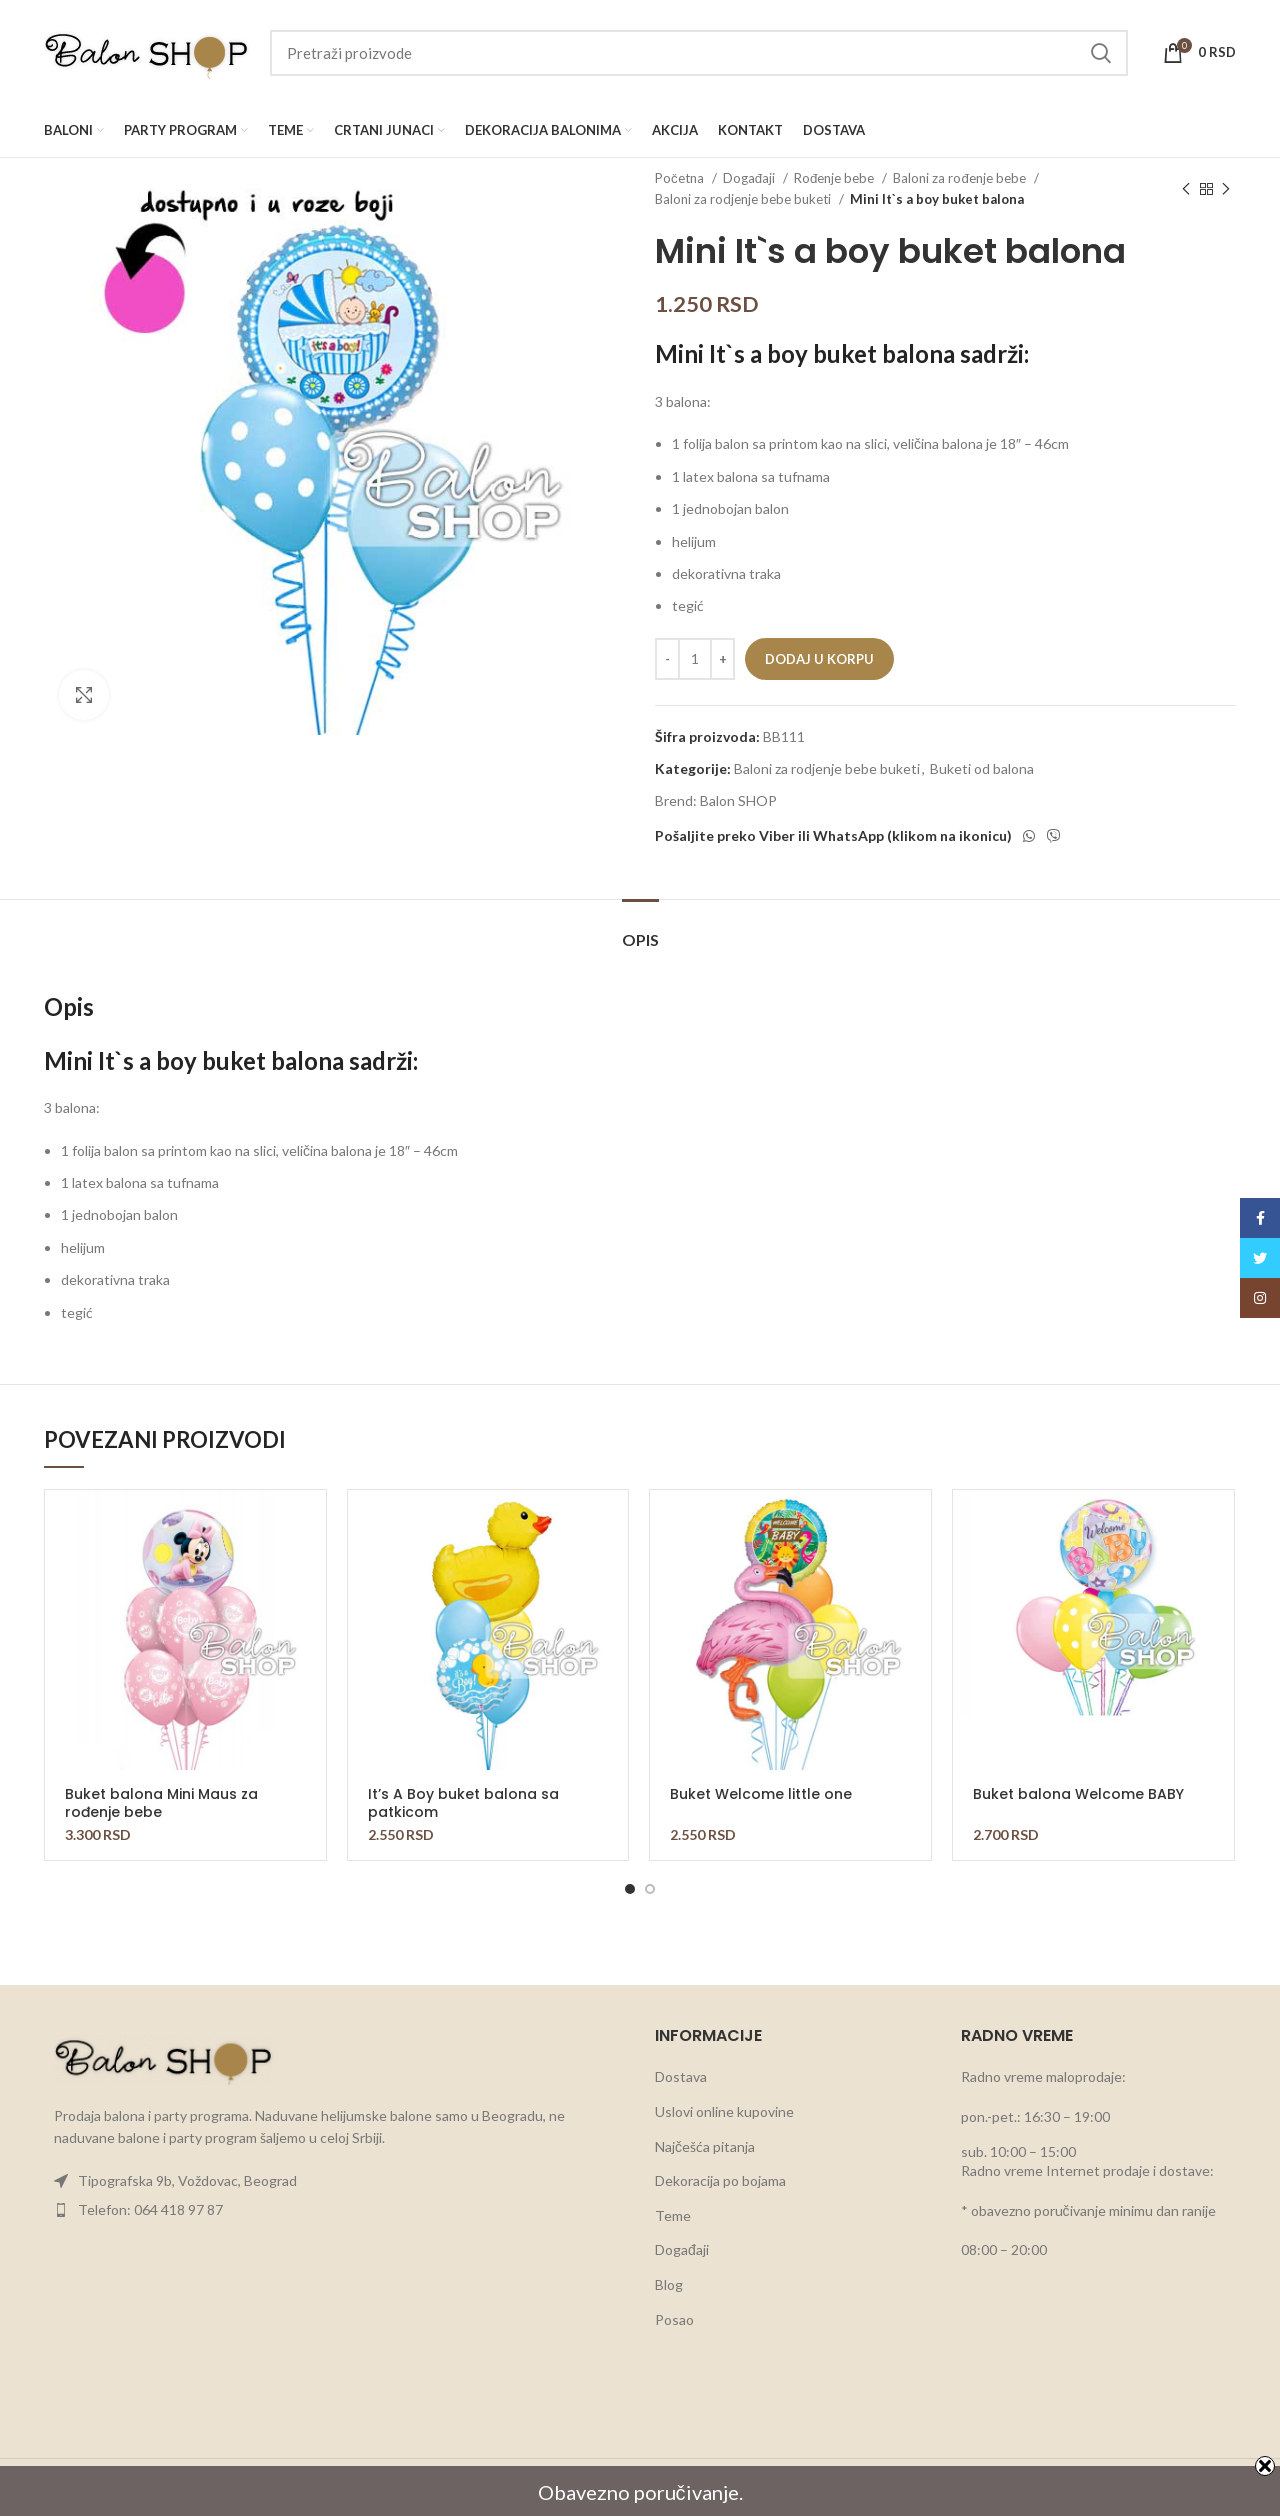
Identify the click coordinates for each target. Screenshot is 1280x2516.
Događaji (750, 178)
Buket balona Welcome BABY (1078, 1794)
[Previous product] (1186, 189)
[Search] (699, 53)
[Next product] (1226, 189)
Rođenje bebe (835, 178)
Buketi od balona (982, 768)
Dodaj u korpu (819, 659)
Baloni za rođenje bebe (960, 178)
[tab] (640, 929)
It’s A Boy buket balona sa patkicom (463, 1803)
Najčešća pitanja (705, 2146)
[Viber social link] (1054, 836)
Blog (669, 2284)
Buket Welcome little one (761, 1794)
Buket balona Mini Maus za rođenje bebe (161, 1803)
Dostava (681, 2076)
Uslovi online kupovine (724, 2111)
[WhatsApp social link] (1029, 836)
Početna (681, 178)
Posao (674, 2319)
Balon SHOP (738, 800)
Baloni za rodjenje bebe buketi (744, 199)
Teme (673, 2215)
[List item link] (334, 2181)
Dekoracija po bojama (720, 2180)
